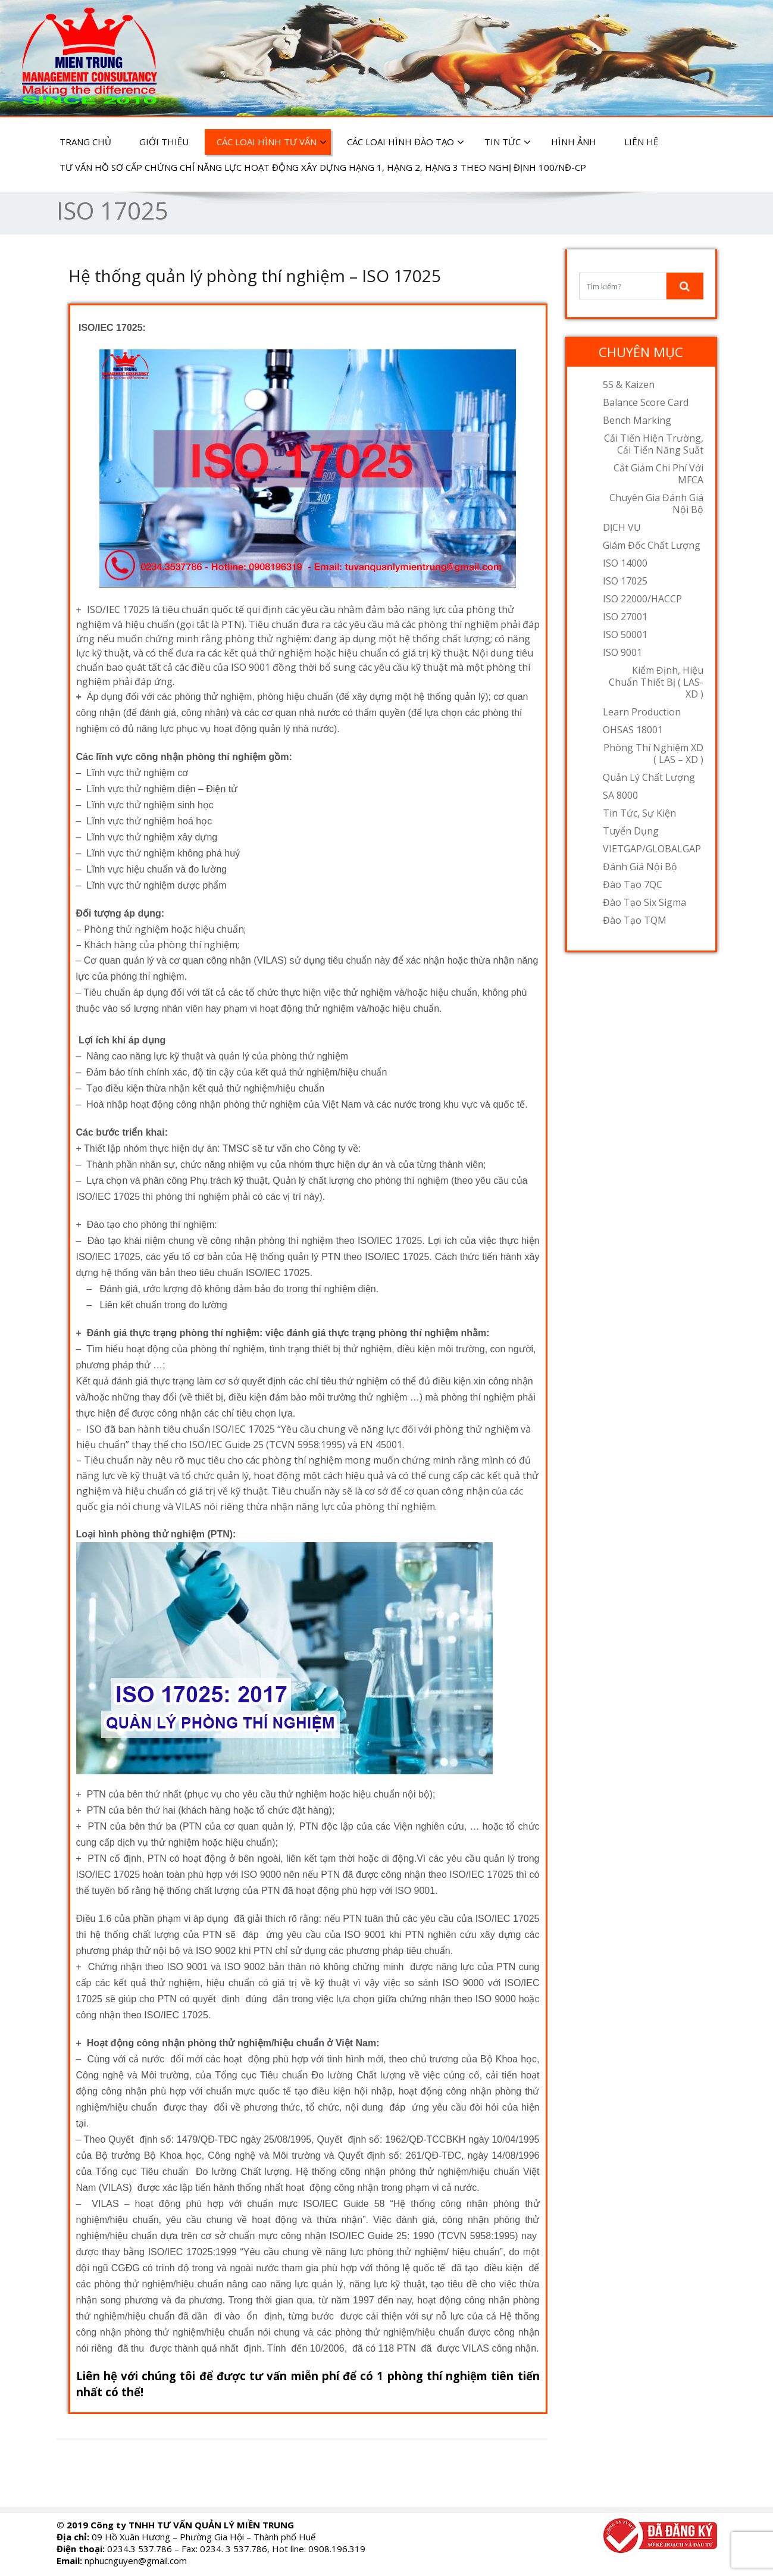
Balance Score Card (645, 402)
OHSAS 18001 (633, 730)
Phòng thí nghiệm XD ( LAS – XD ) (653, 753)
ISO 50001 (625, 634)
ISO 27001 (625, 617)
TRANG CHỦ (85, 142)
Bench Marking (637, 420)
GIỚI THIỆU (164, 142)
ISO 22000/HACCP (642, 599)
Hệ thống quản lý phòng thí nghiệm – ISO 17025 (254, 275)
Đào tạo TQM (634, 920)
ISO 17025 (625, 581)
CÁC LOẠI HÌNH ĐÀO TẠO (405, 142)
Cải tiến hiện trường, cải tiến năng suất (653, 444)
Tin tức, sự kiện (639, 813)
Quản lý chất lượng (649, 777)
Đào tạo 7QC (632, 884)
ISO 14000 (625, 563)
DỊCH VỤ (622, 527)
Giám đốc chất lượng (651, 545)
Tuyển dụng (631, 831)
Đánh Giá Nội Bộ (640, 867)
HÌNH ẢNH (573, 142)
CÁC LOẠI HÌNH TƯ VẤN (272, 142)
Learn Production (642, 712)
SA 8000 (620, 795)
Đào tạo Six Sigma (644, 902)
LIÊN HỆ (641, 142)
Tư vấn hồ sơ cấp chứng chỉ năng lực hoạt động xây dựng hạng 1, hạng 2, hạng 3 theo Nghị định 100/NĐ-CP (323, 167)
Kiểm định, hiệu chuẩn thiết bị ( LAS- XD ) (656, 682)
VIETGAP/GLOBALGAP (652, 849)
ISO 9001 (622, 652)
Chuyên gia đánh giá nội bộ (656, 503)
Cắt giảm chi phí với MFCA (658, 474)
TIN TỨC (507, 142)
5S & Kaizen (629, 384)
